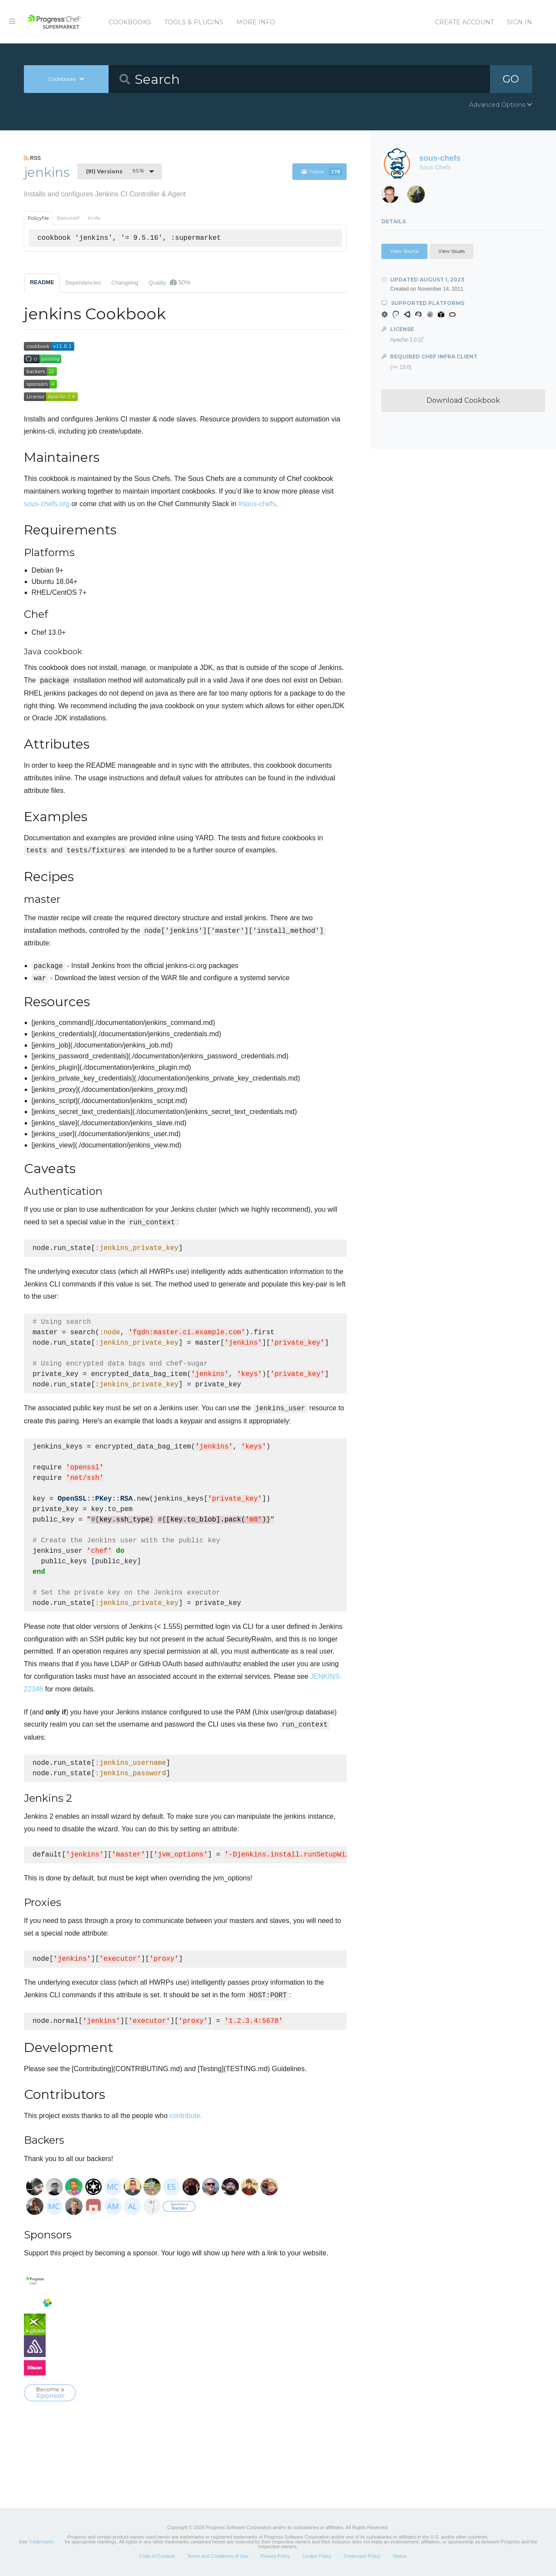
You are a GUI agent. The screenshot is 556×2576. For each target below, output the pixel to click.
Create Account (464, 22)
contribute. (185, 2115)
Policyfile (38, 218)
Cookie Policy (316, 2556)
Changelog (124, 282)
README (42, 282)
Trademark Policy (362, 2556)
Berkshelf (68, 218)
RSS (32, 158)
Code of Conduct (157, 2556)
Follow (321, 172)
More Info (255, 22)
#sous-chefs (257, 503)
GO (511, 79)
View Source (404, 251)
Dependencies (83, 282)
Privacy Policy (275, 2556)
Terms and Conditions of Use (217, 2556)
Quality (169, 282)
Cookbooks (130, 22)
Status (399, 2556)
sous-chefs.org (47, 503)
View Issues (451, 251)
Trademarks (41, 2541)
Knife (94, 218)
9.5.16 (115, 171)
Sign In (519, 22)
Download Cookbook (463, 400)
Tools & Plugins (193, 22)
